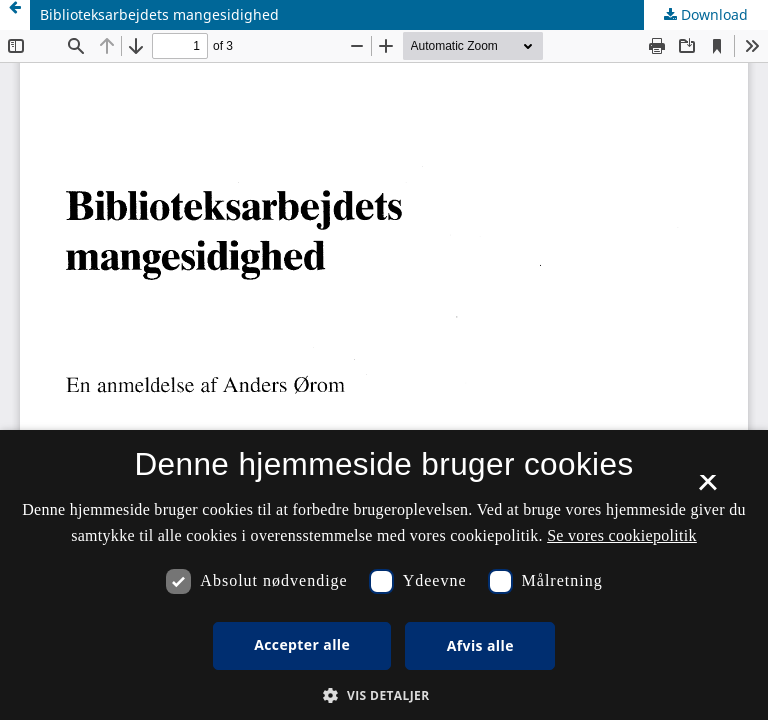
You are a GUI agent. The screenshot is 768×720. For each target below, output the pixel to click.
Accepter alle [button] (302, 644)
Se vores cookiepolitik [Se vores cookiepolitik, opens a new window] (622, 535)
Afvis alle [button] (480, 645)
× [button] (707, 489)
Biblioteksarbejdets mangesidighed (159, 14)
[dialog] (384, 575)
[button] (383, 695)
